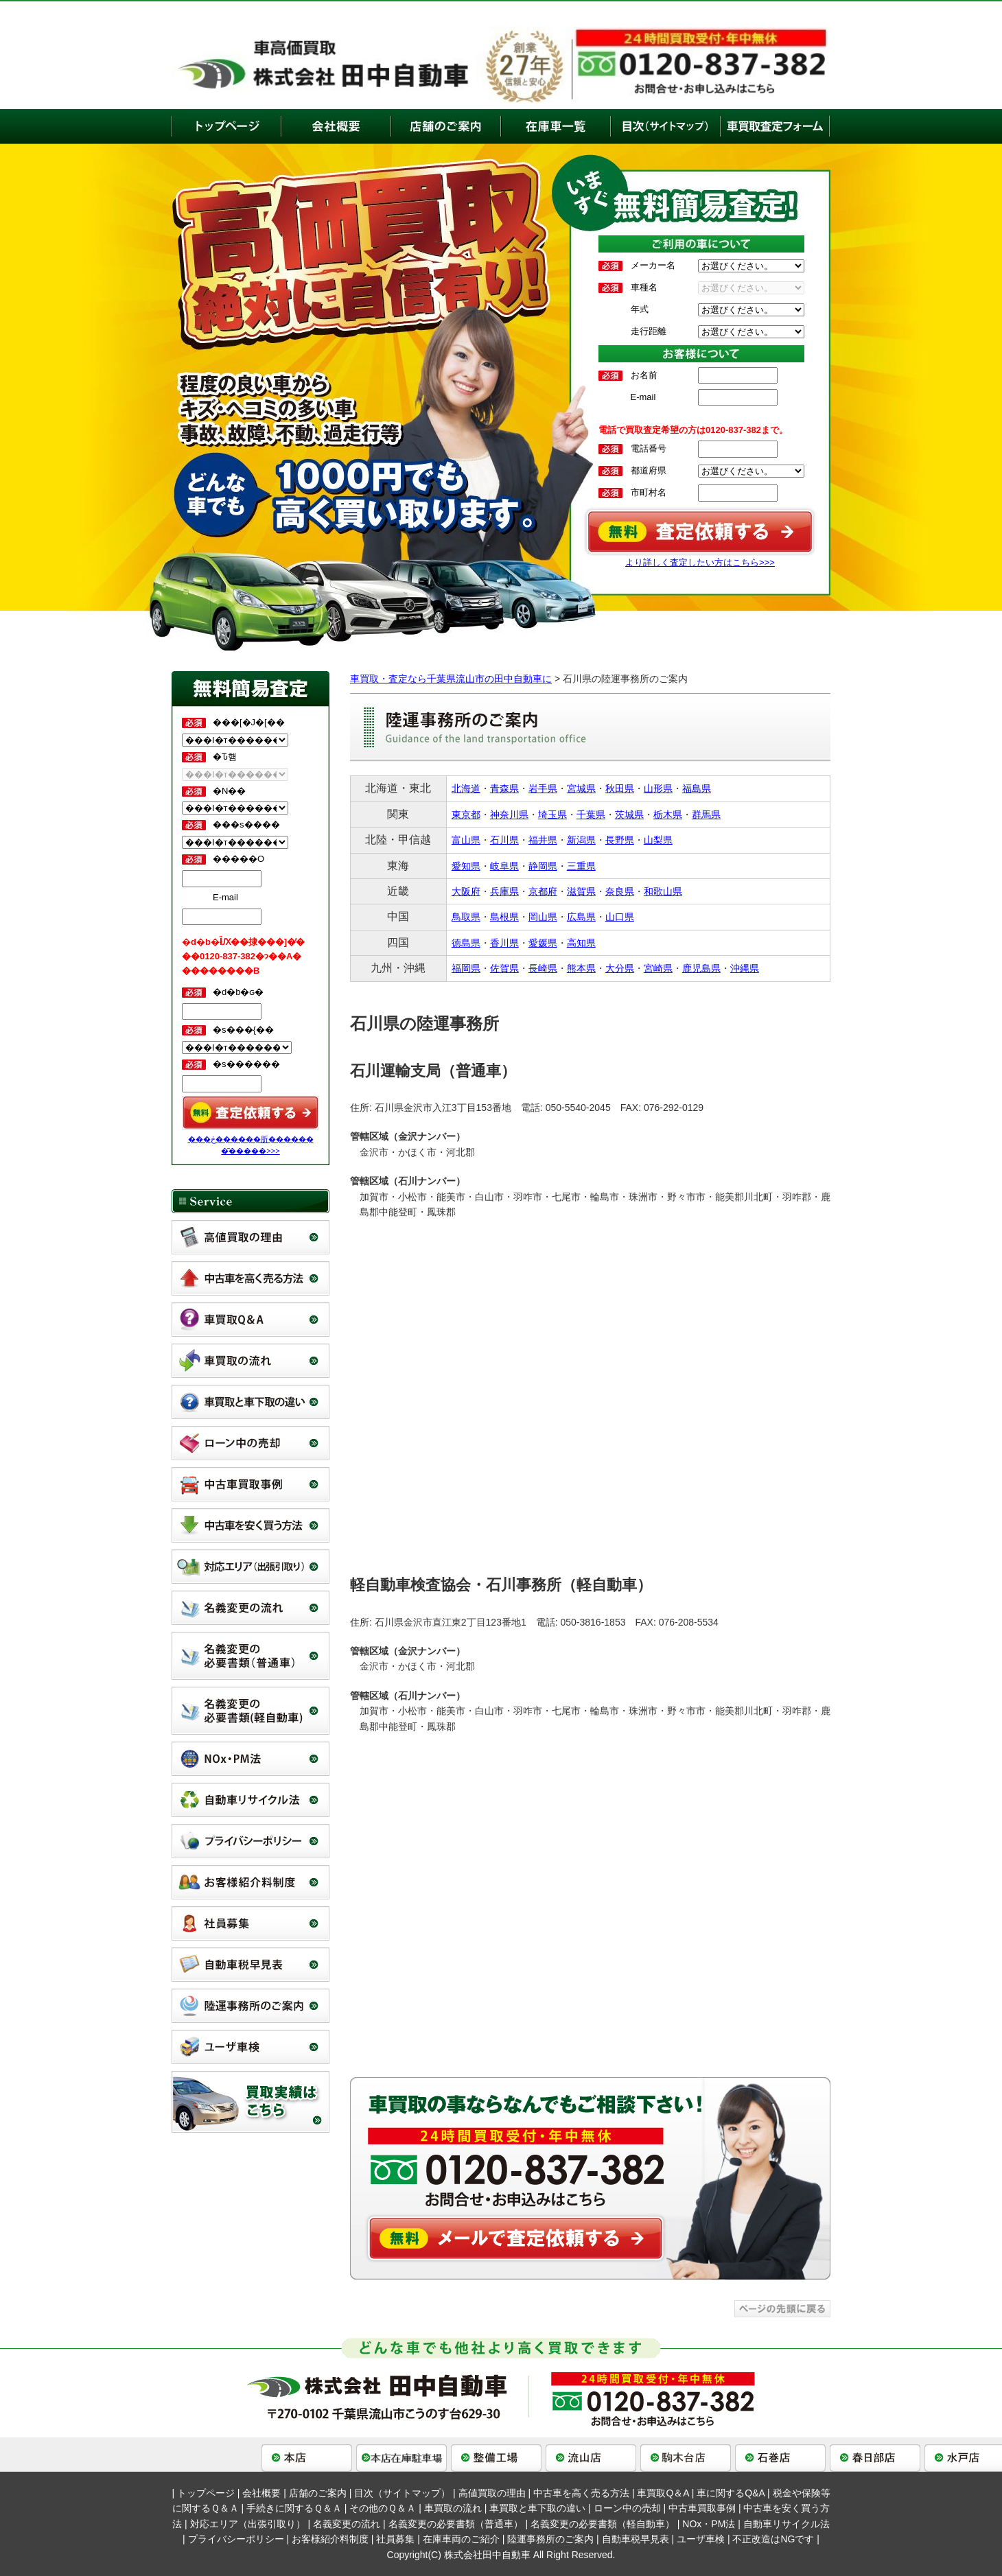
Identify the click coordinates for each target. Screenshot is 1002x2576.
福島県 (696, 788)
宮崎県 (658, 968)
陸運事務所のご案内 (550, 2538)
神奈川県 (509, 814)
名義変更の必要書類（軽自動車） (603, 2523)
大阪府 (466, 891)
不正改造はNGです (773, 2538)
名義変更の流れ (346, 2523)
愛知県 (466, 865)
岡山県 (542, 916)
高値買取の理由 (492, 2492)
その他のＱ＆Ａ (382, 2508)
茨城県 (629, 814)
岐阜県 (504, 865)
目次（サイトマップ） (402, 2492)
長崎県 (542, 968)
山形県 (658, 788)
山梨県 (658, 839)
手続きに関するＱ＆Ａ (294, 2508)
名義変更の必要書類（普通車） (455, 2523)
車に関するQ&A (731, 2492)
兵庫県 (504, 891)
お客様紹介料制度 (330, 2538)
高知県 (581, 942)
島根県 (504, 916)
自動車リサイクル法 (786, 2523)
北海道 (466, 788)
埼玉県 (552, 814)
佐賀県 (504, 968)
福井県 (542, 839)
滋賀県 (581, 891)
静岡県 (542, 865)
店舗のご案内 (318, 2492)
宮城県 (581, 788)
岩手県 (542, 788)
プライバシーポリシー (236, 2538)
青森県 (504, 788)
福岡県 (466, 968)
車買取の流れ (453, 2508)
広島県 (581, 916)
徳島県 (466, 942)
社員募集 (395, 2538)
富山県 (466, 839)
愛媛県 (542, 942)
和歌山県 (663, 891)
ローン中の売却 (627, 2508)
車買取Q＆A (662, 2492)
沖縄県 (744, 968)
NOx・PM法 (708, 2523)
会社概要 (261, 2492)
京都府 (542, 891)
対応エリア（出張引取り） (247, 2523)
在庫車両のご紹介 (461, 2538)
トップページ (206, 2492)
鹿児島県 (701, 968)
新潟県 (581, 839)
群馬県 (706, 814)
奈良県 (619, 891)
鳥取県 (466, 916)
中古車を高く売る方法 (581, 2492)
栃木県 (667, 814)
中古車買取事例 (702, 2508)
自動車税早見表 (635, 2538)
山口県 (619, 916)
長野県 (619, 839)
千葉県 (590, 814)
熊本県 (581, 968)
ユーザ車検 (701, 2538)
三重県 (581, 865)
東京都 (466, 814)
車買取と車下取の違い (537, 2508)
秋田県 (619, 788)
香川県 (504, 942)
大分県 (619, 968)
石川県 (504, 839)
